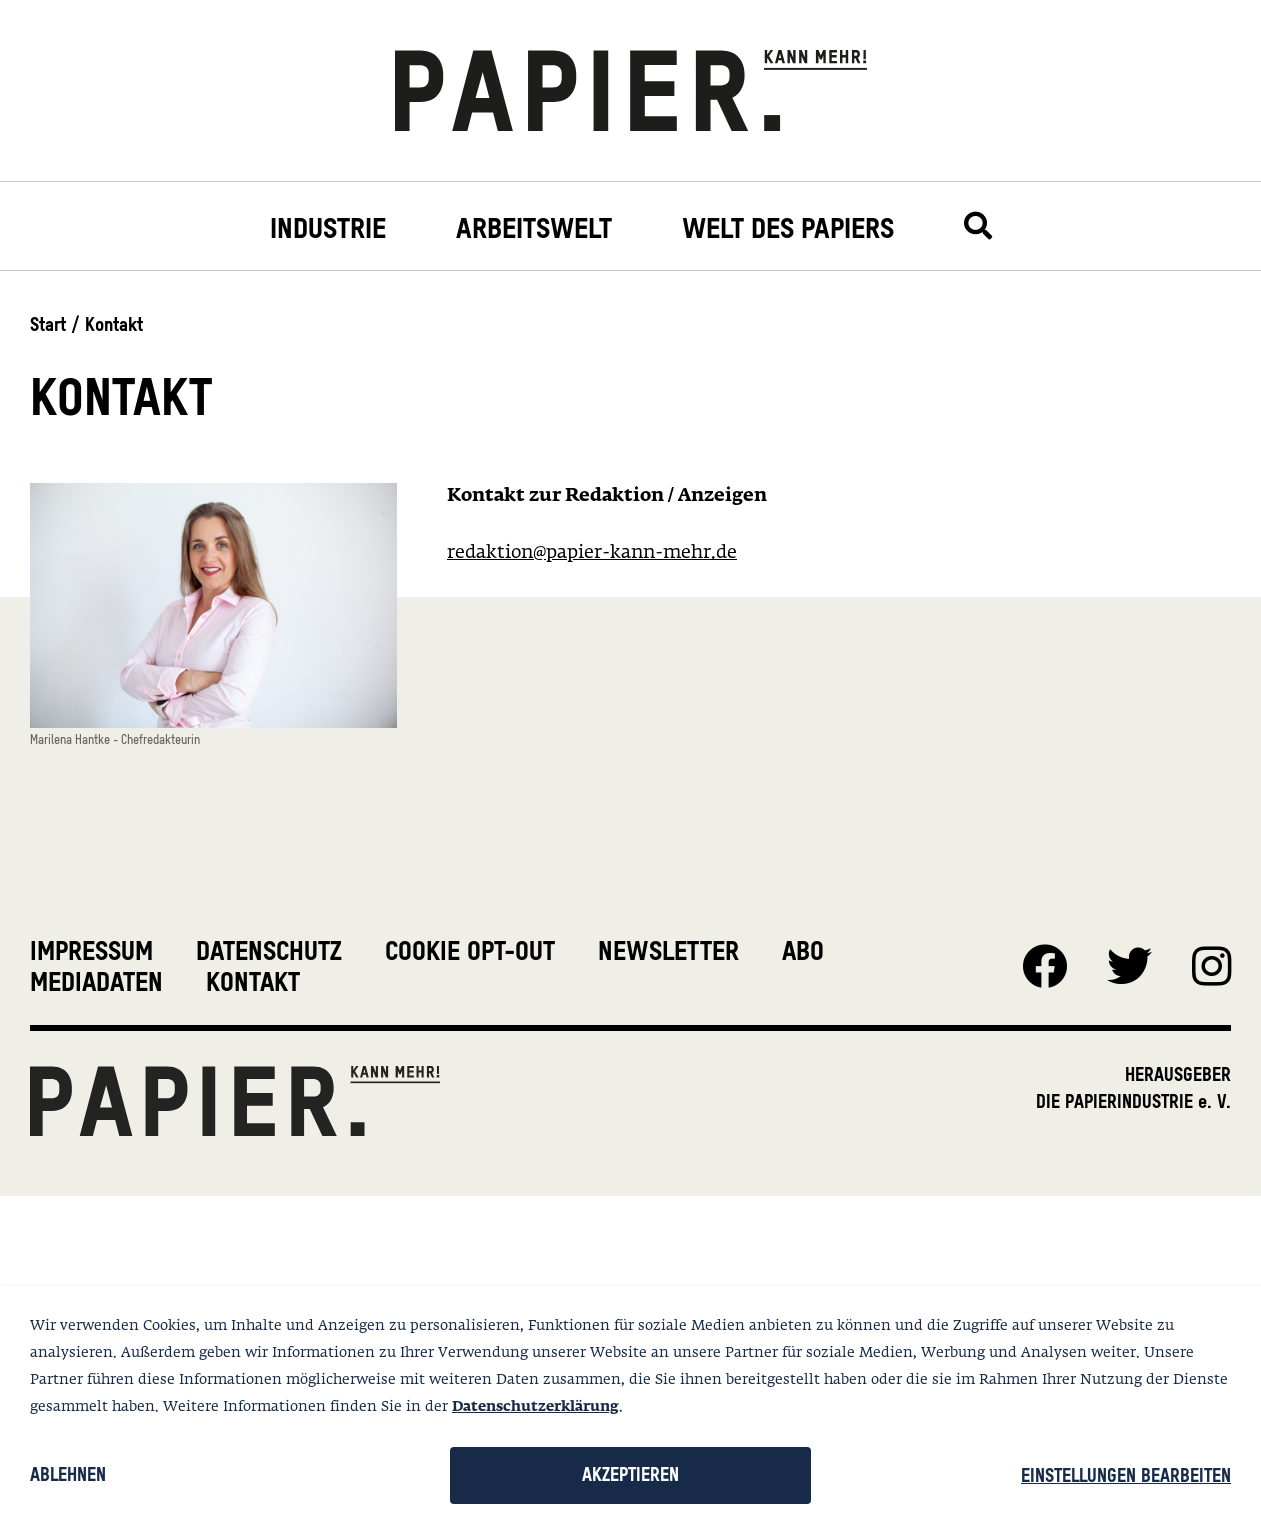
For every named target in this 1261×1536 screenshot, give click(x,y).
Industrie (328, 228)
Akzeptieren (630, 1474)
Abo (803, 951)
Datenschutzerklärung (535, 1407)
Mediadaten (96, 982)
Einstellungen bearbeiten (1126, 1475)
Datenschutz (269, 951)
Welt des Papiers (788, 228)
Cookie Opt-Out (470, 951)
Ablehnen (68, 1474)
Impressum (91, 951)
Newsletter (668, 951)
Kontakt (253, 982)
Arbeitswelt (534, 228)
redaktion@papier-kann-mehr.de (592, 553)
